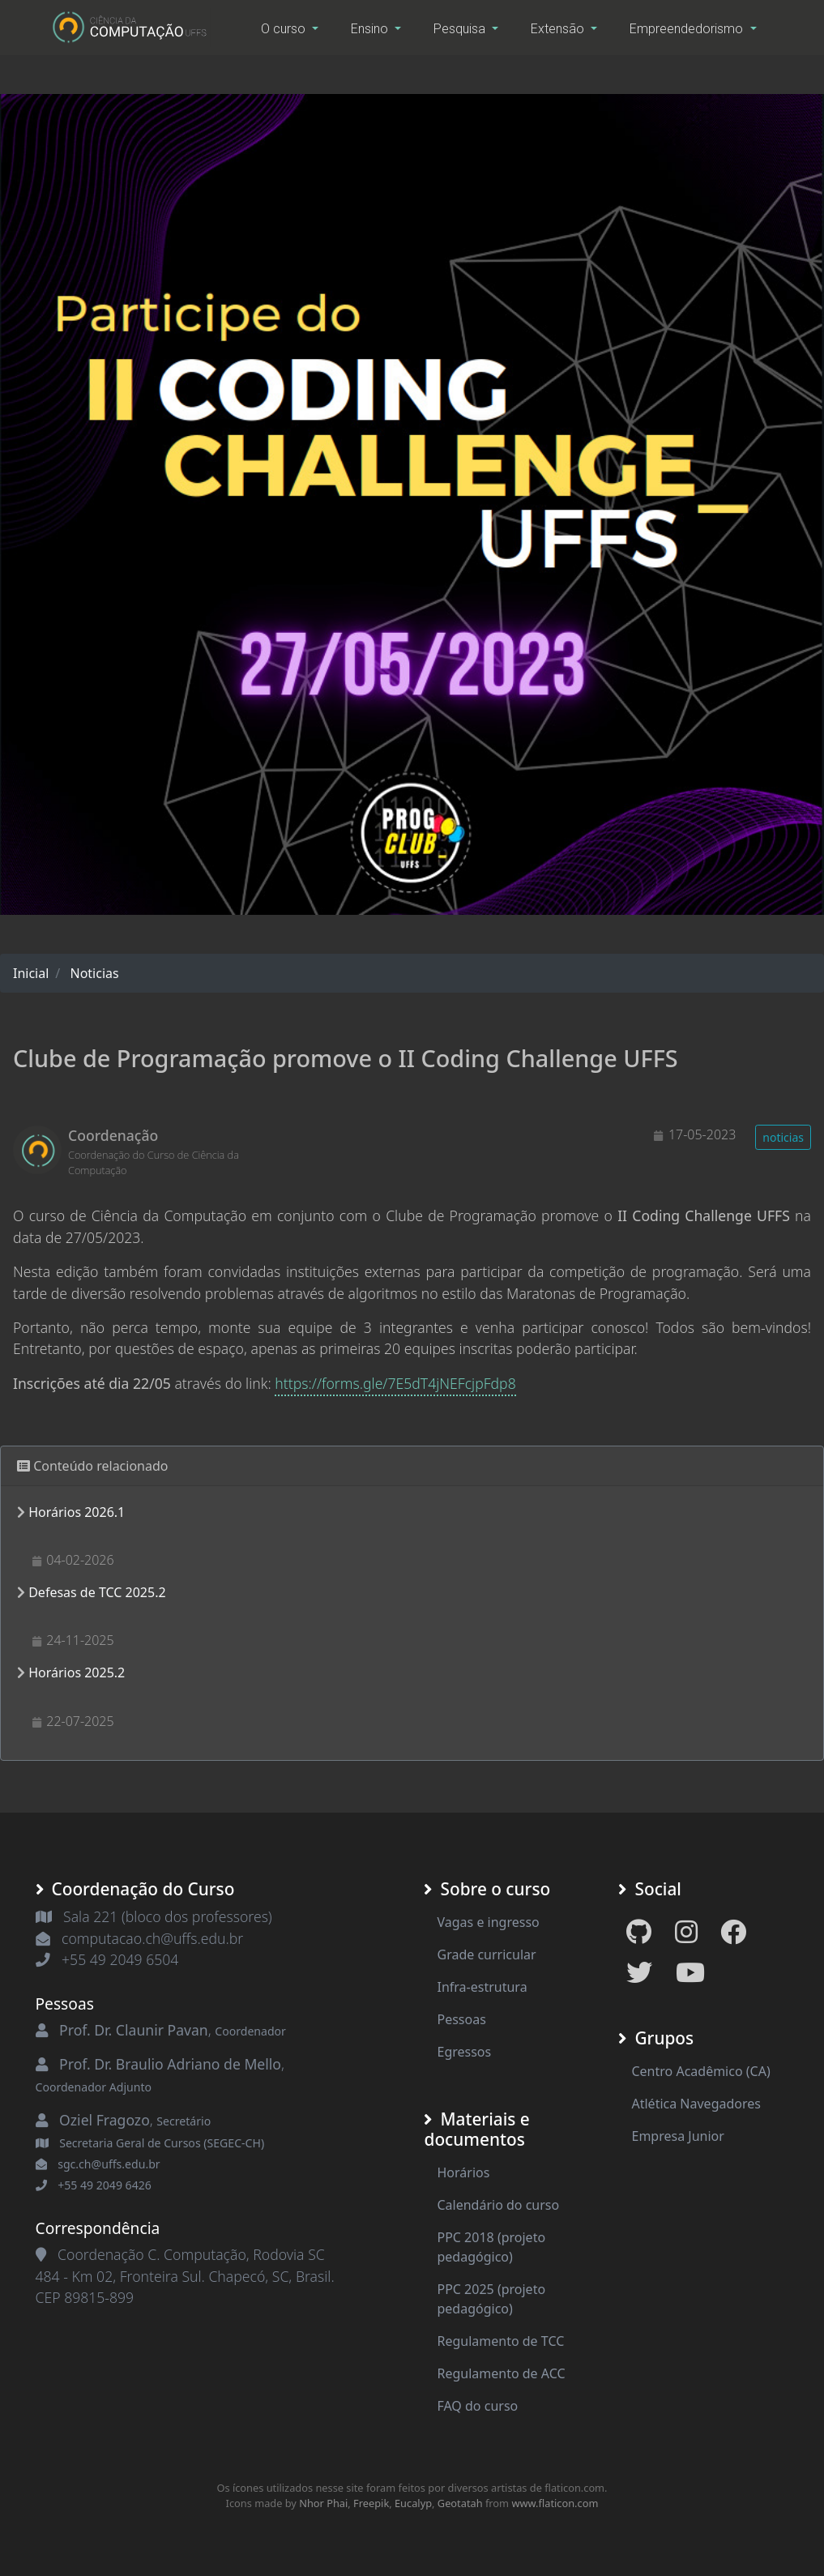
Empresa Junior (677, 2136)
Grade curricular (486, 1954)
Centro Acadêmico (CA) (700, 2071)
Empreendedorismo (688, 28)
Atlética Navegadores (695, 2103)
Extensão (559, 28)
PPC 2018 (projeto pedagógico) (491, 2247)
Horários (463, 2172)
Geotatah (460, 2503)
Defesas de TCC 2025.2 (96, 1592)
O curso (285, 28)
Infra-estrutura (482, 1987)
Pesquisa (461, 28)
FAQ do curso (477, 2406)
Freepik (371, 2503)
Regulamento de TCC (500, 2341)
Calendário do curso (498, 2205)
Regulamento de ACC (501, 2373)
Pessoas (461, 2019)
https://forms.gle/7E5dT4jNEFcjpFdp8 (395, 1383)
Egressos (464, 2052)
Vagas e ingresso (488, 1922)
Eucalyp (413, 2503)
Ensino (371, 28)
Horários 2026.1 (76, 1512)
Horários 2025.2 (76, 1672)
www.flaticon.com (554, 2503)
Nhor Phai (323, 2503)
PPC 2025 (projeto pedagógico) (491, 2299)
